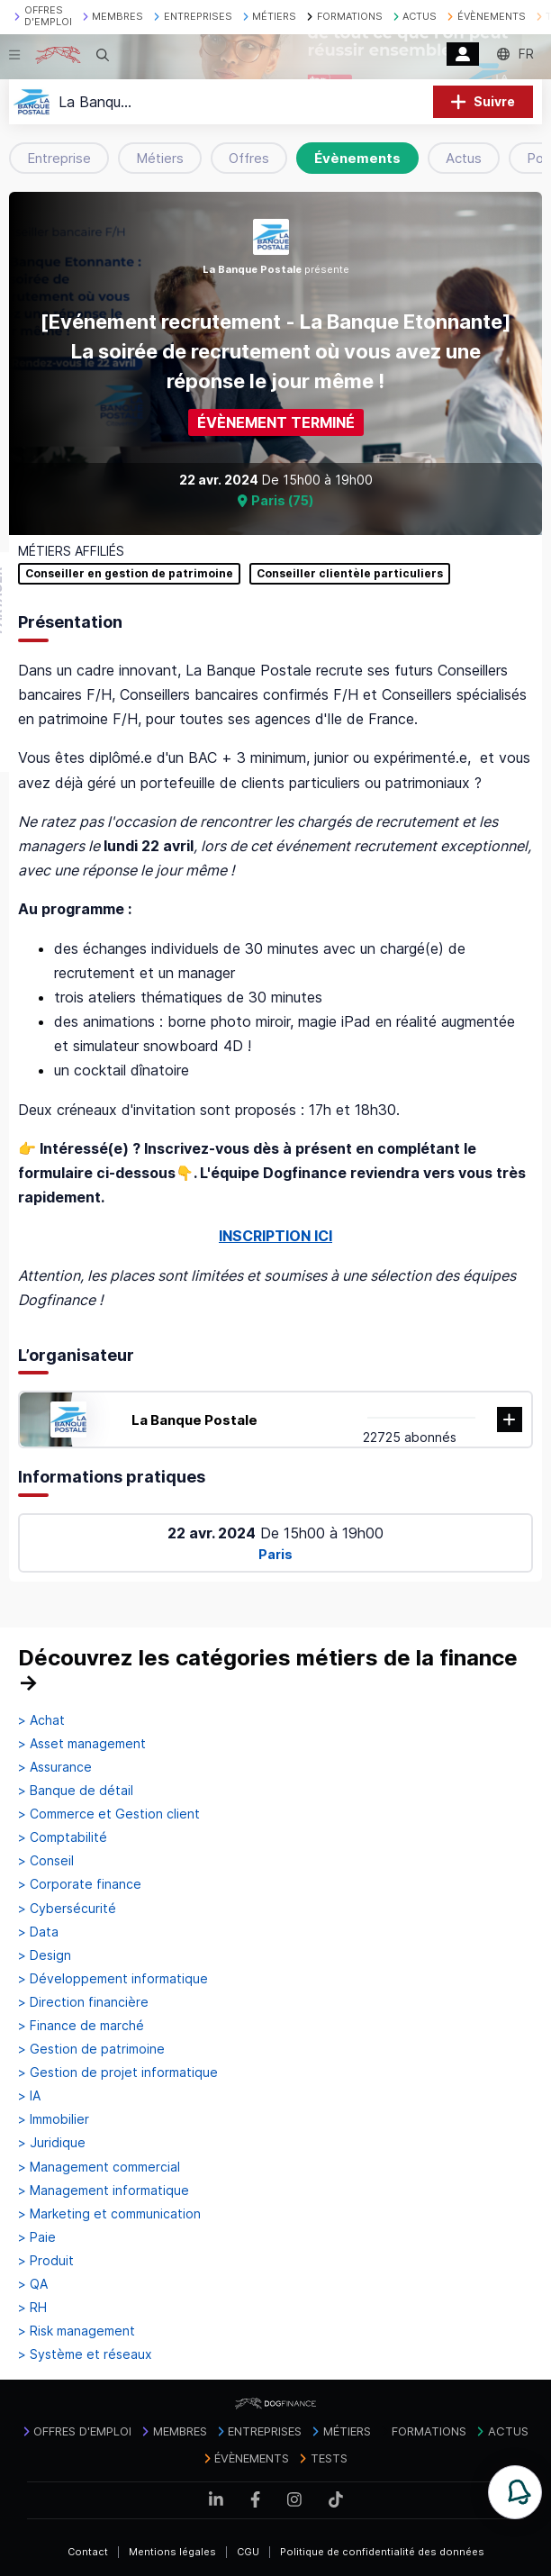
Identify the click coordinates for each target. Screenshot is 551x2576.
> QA (33, 2284)
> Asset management (82, 1744)
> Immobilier (53, 2119)
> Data (38, 1932)
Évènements (357, 158)
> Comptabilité (62, 1837)
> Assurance (55, 1767)
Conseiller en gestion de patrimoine (129, 573)
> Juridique (52, 2143)
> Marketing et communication (109, 2214)
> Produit (46, 2261)
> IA (29, 2096)
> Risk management (76, 2331)
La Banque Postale (194, 1420)
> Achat (41, 1720)
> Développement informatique (113, 1979)
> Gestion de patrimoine (91, 2049)
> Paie (37, 2237)
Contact (88, 2551)
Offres (249, 158)
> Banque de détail (75, 1790)
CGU (248, 2551)
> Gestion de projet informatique (118, 2072)
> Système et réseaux (85, 2354)
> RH (32, 2307)
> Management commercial (99, 2167)
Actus (464, 158)
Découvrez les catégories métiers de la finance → (268, 1670)
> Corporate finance (79, 1884)
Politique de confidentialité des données (382, 2551)
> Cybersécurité (67, 1908)
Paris (275, 1554)
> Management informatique (103, 2190)
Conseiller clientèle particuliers (350, 573)
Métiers (160, 158)
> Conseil (46, 1861)
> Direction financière (83, 2002)
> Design (44, 1955)
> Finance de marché (81, 2025)
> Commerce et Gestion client (109, 1814)
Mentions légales (172, 2551)
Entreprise (59, 158)
